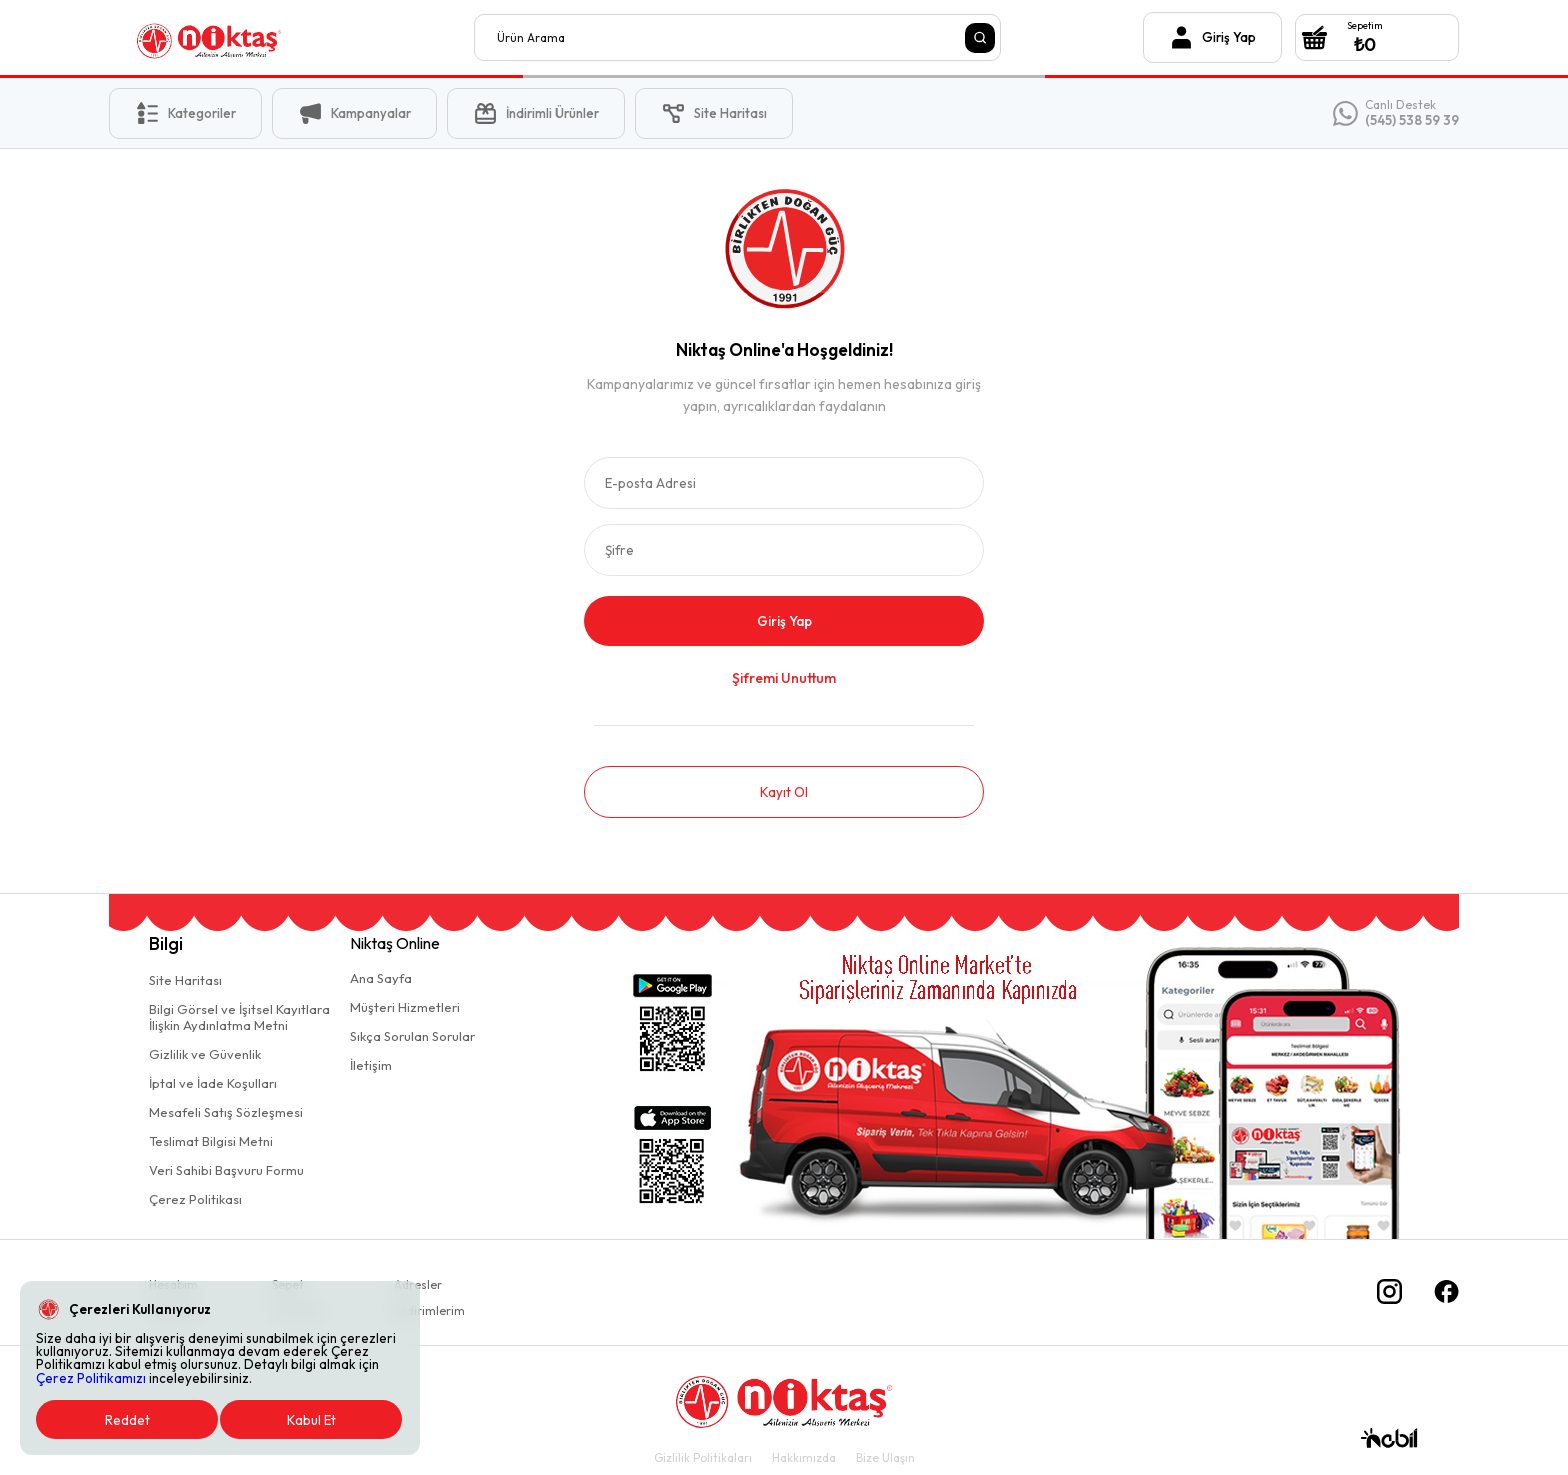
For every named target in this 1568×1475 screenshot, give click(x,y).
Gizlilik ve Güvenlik (205, 1054)
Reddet (127, 1420)
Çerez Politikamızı (91, 1378)
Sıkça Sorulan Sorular (412, 1036)
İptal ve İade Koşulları (213, 1083)
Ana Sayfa (381, 978)
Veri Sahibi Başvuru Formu (226, 1170)
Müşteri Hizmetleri (405, 1007)
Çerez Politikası (195, 1199)
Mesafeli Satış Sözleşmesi (226, 1112)
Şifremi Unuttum (784, 678)
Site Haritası (185, 980)
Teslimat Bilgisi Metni (211, 1141)
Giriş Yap (784, 621)
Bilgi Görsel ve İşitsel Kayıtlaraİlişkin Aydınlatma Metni (239, 1017)
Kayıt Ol (784, 792)
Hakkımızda (804, 1457)
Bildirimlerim (429, 1310)
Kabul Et (311, 1420)
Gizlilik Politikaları (703, 1457)
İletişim (371, 1065)
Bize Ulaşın (885, 1457)
